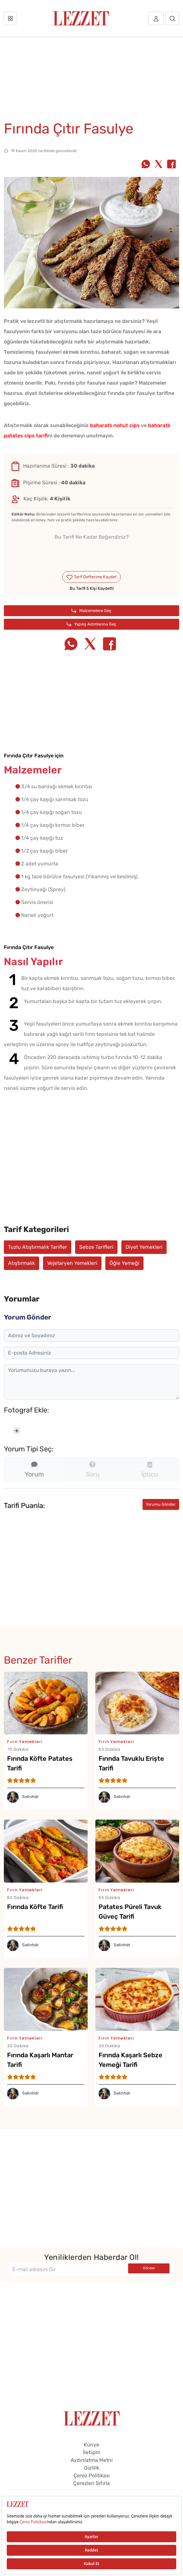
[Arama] (172, 18)
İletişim (91, 2452)
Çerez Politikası (92, 2475)
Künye (91, 2445)
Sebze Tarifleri (96, 1247)
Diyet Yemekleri (144, 1247)
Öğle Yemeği (124, 1263)
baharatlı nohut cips (115, 425)
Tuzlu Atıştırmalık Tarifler (37, 1247)
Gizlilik (91, 2468)
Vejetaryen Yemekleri (72, 1263)
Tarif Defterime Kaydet (91, 577)
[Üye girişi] (156, 18)
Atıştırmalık (21, 1263)
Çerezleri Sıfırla (91, 2483)
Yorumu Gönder (161, 1504)
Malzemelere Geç (91, 610)
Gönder (149, 2268)
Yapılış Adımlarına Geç (92, 624)
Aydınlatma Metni (92, 2460)
